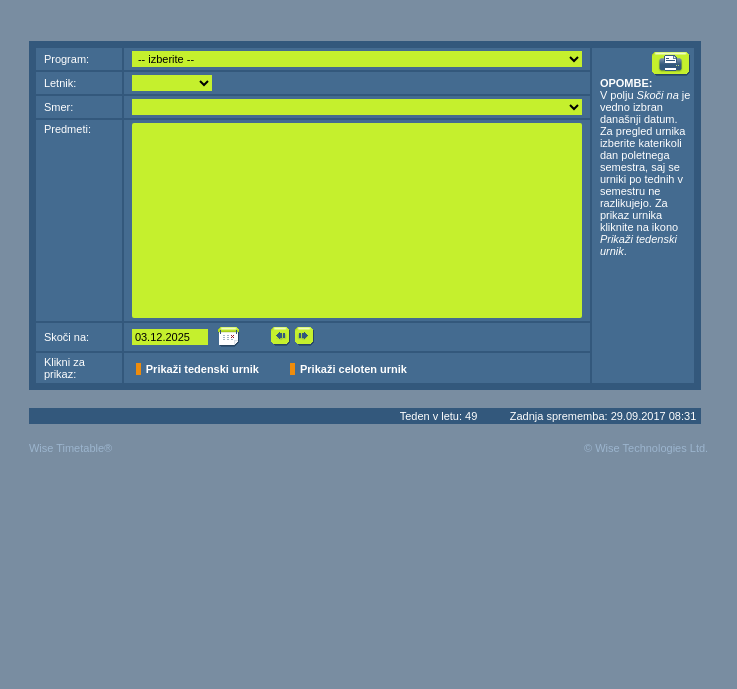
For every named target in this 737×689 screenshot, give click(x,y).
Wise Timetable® (70, 448)
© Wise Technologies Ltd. (646, 448)
